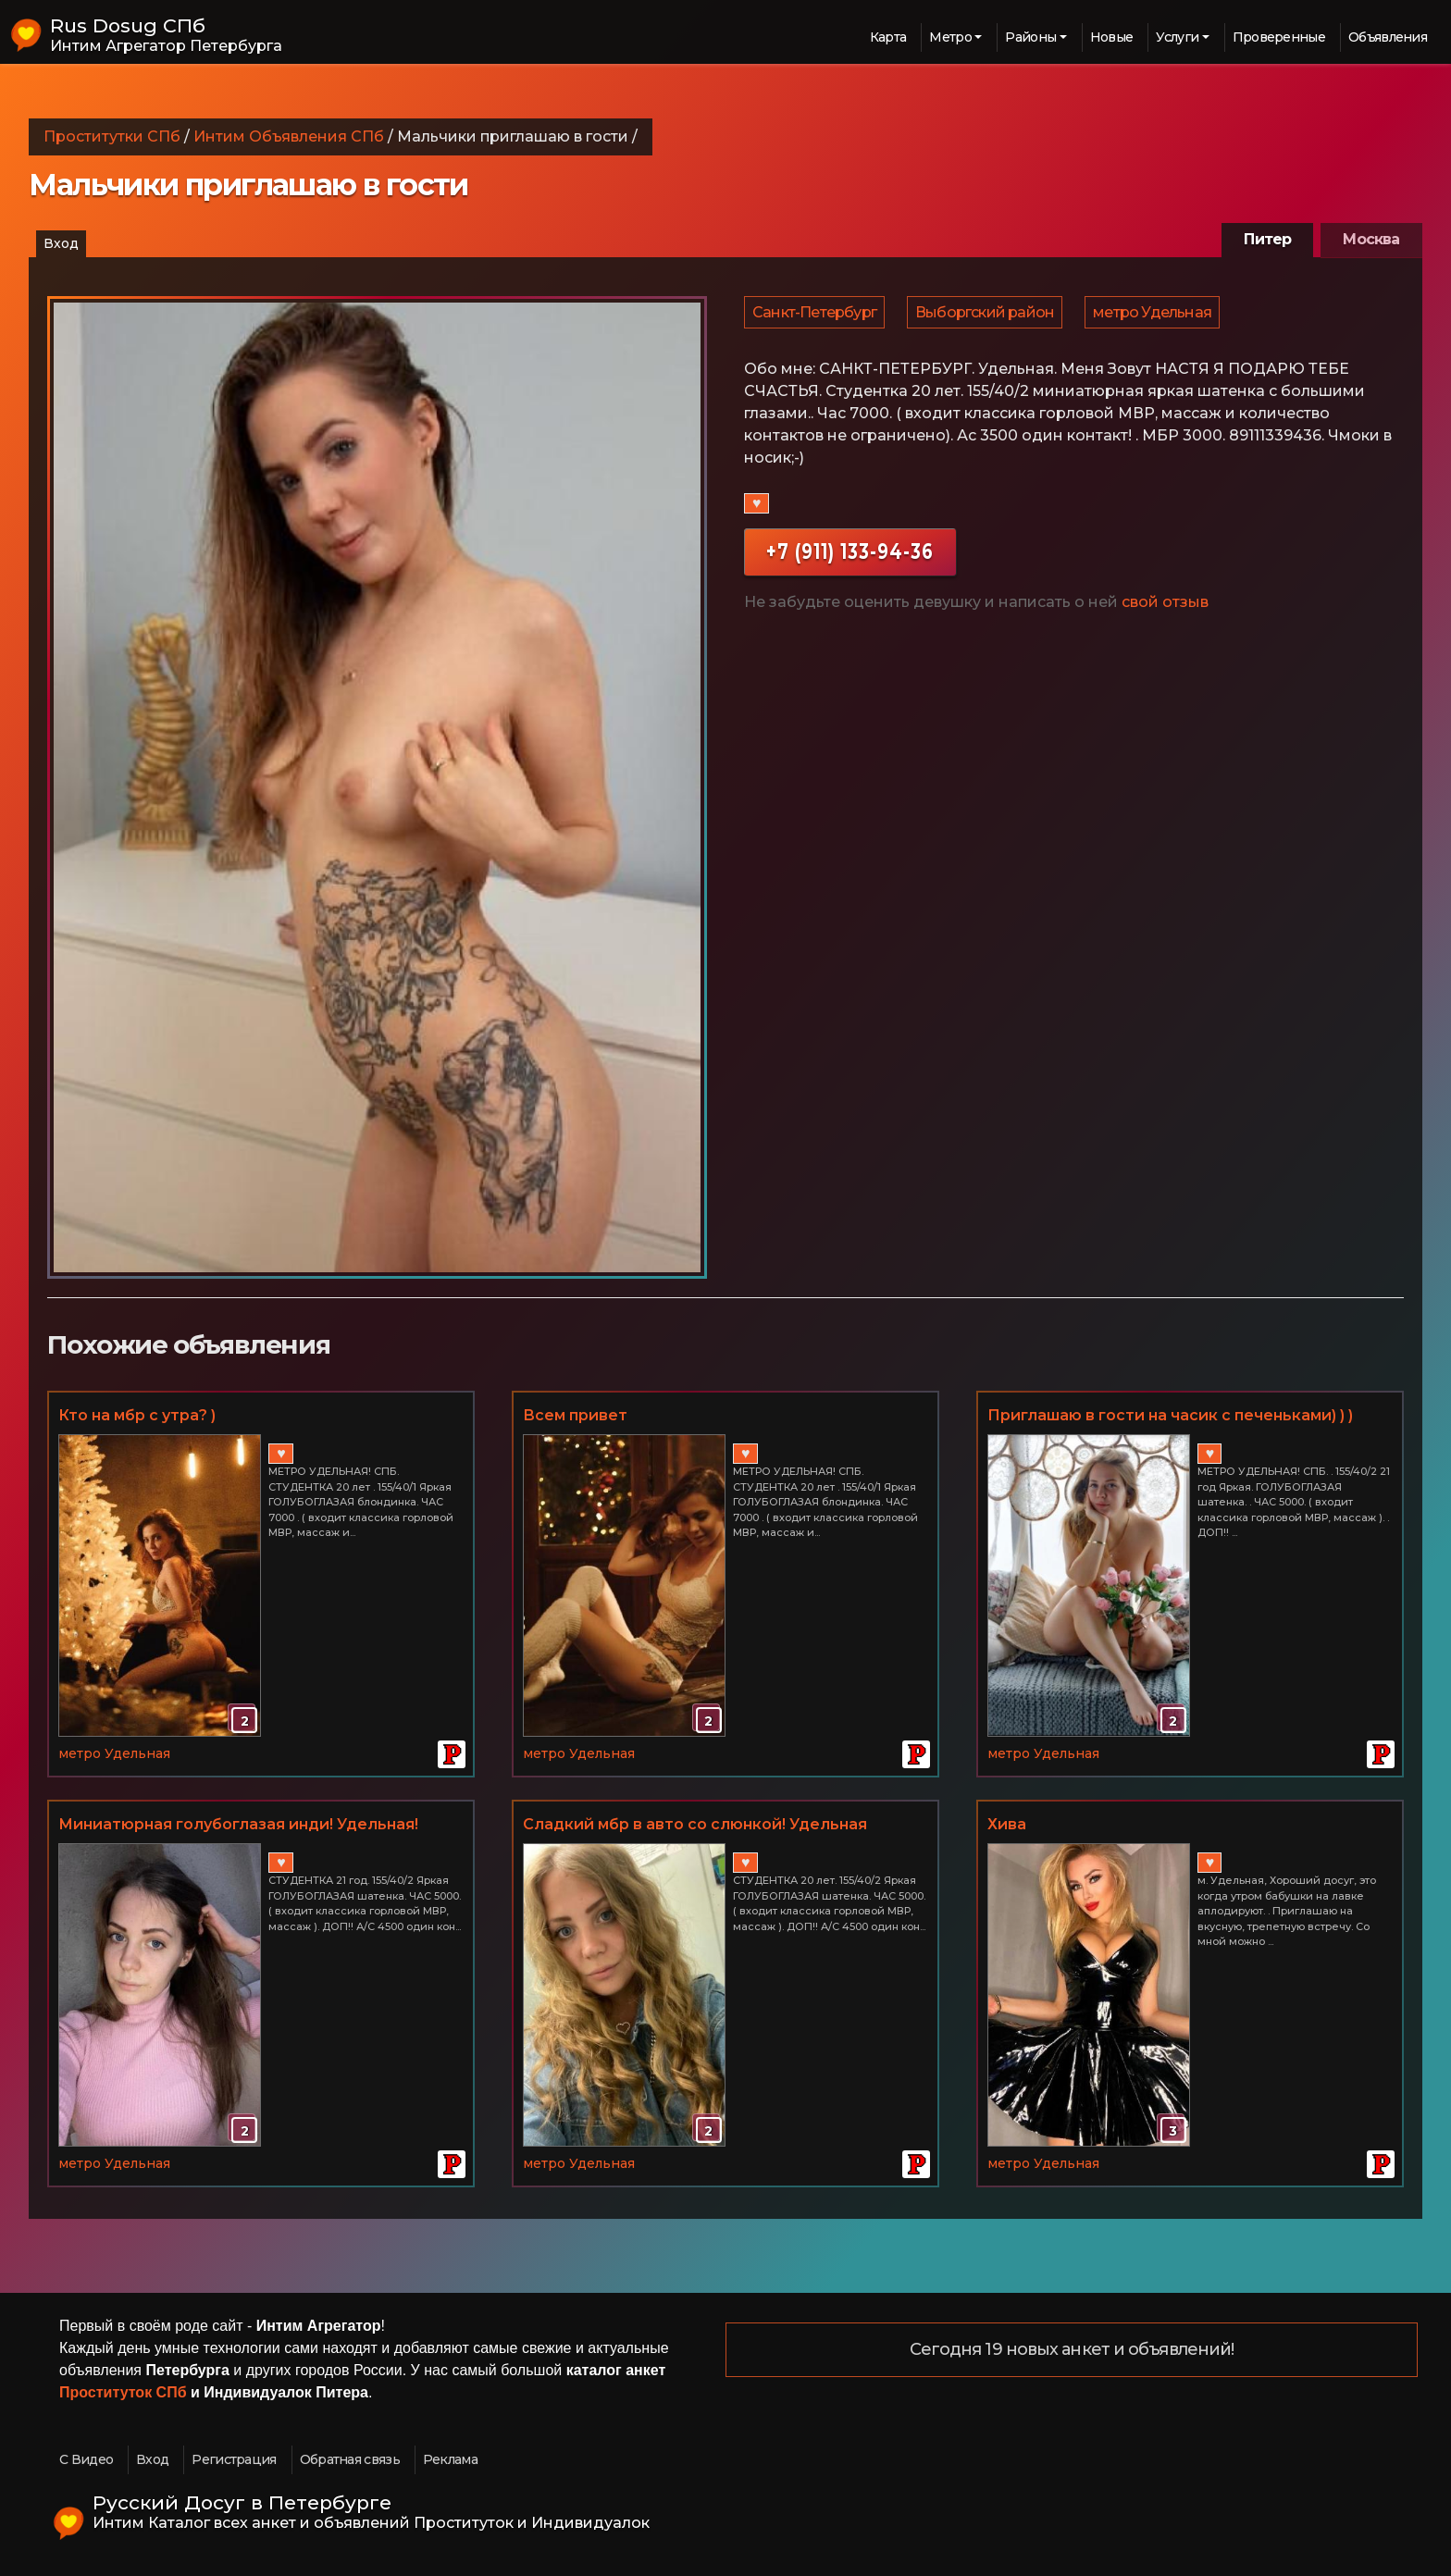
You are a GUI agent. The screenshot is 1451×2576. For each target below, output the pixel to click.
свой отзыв (1165, 610)
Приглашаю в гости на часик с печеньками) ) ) (1170, 1415)
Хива (1006, 1824)
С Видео (86, 2459)
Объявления (1387, 37)
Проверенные (1279, 37)
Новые (1112, 37)
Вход (61, 243)
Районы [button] (1030, 37)
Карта (888, 37)
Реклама (450, 2459)
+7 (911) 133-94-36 (850, 559)
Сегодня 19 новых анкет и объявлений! (1072, 2350)
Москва (1371, 239)
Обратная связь (350, 2459)
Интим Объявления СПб (288, 136)
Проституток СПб (123, 2392)
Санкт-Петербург (815, 316)
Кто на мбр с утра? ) (137, 1415)
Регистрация (234, 2459)
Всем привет (575, 1415)
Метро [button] (950, 37)
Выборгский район (987, 316)
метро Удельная (1157, 316)
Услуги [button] (1177, 37)
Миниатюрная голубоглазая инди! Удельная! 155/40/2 (238, 1825)
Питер (1267, 239)
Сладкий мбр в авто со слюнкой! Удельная (695, 1824)
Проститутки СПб (111, 136)
